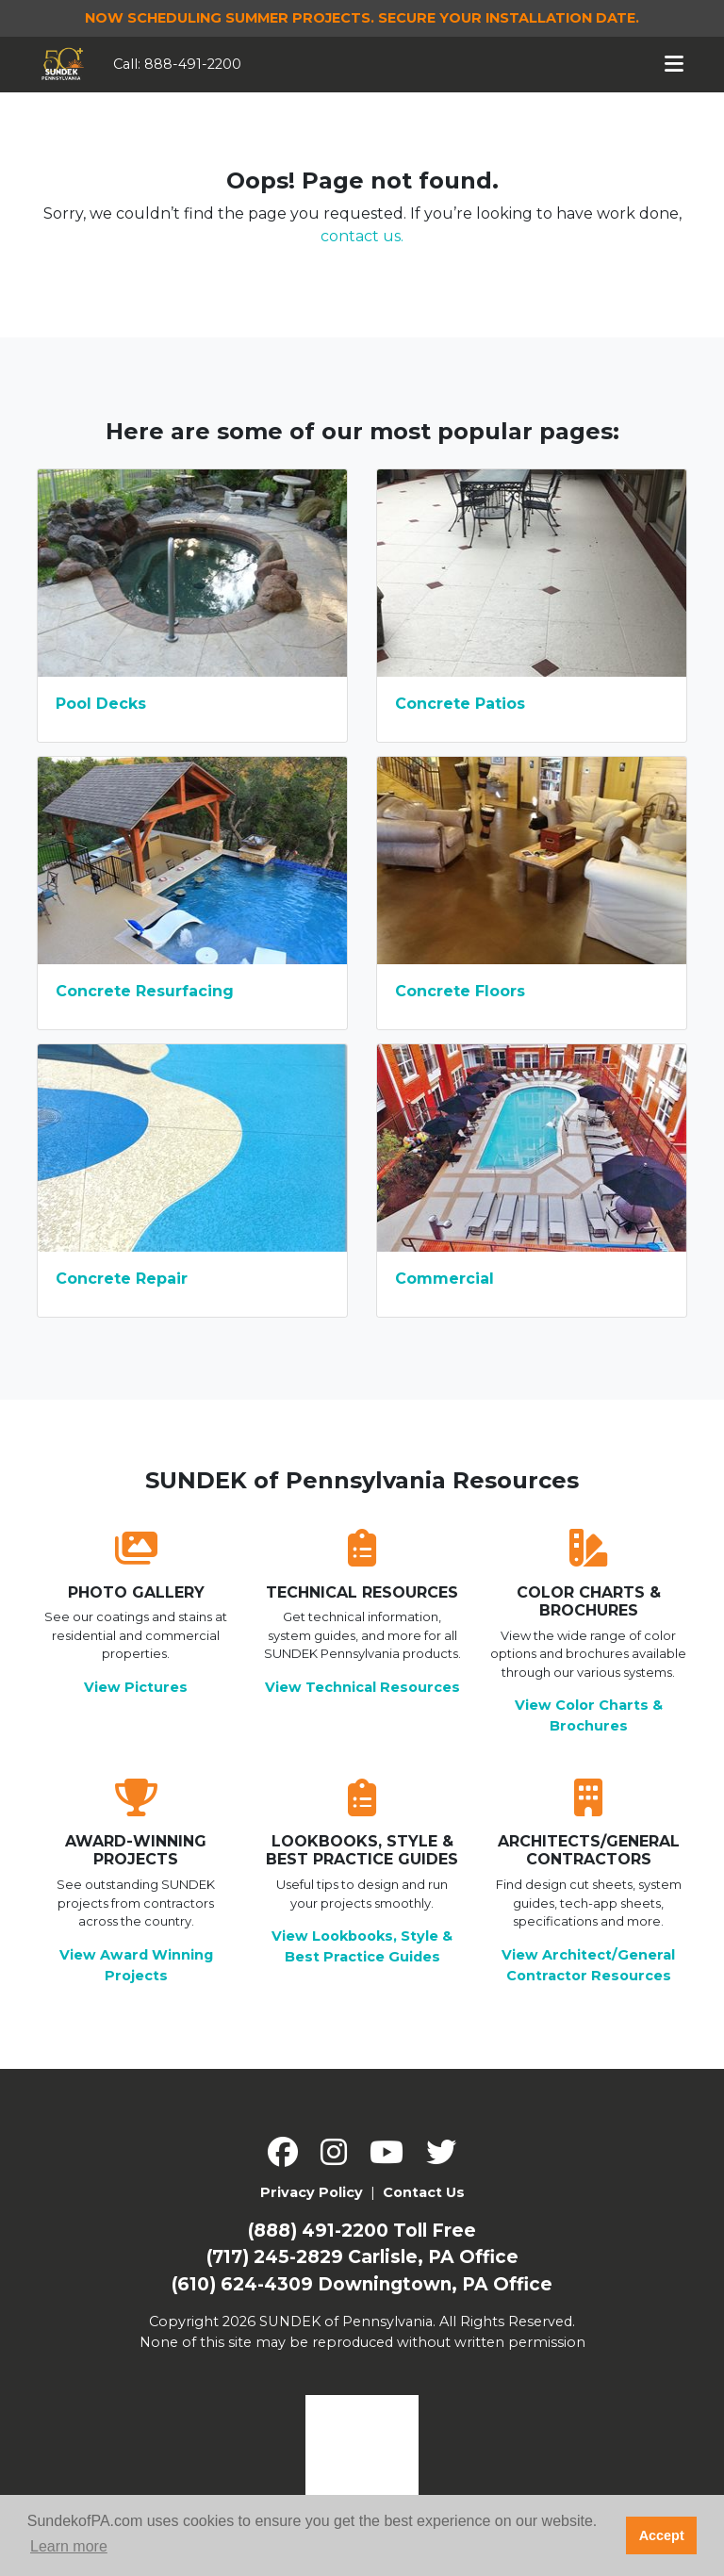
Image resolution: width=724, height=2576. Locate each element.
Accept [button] (661, 2535)
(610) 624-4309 (242, 2284)
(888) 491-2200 (318, 2230)
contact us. (362, 236)
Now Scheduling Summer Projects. (362, 17)
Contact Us (424, 2192)
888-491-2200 (192, 64)
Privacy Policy (311, 2192)
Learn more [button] (68, 2546)
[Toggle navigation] (674, 64)
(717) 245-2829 (274, 2257)
